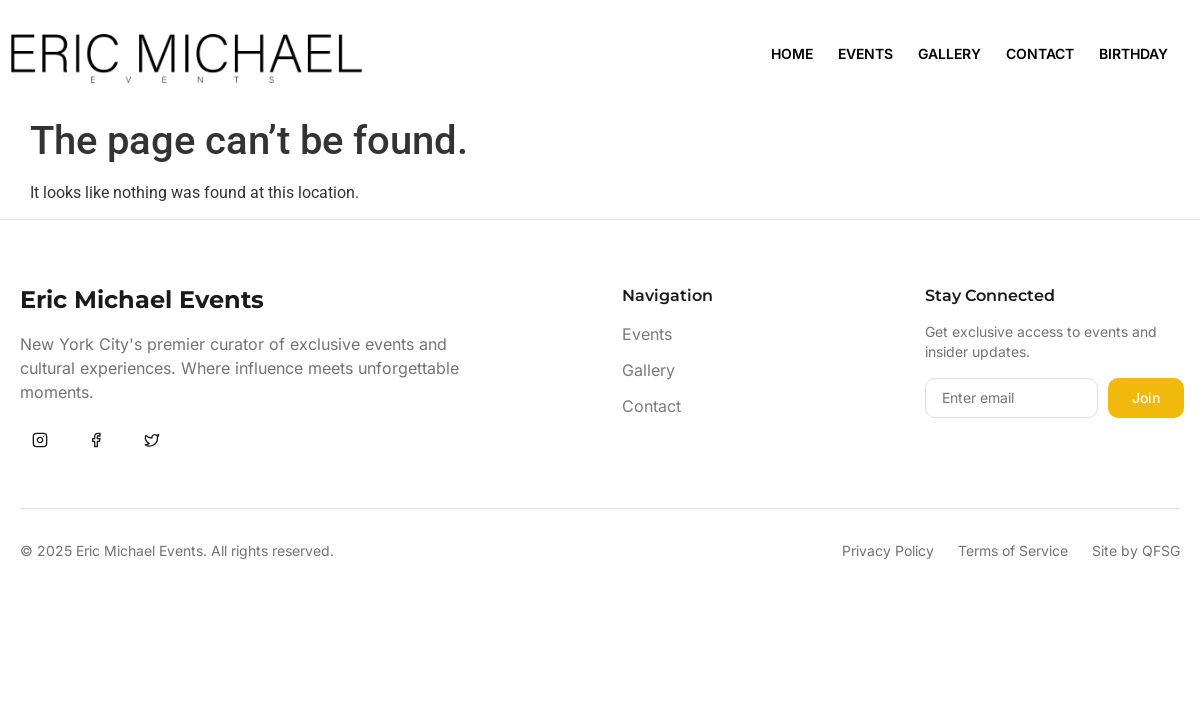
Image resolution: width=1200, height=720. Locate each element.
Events (865, 53)
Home (792, 53)
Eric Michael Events (142, 299)
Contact (1040, 53)
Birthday (1133, 53)
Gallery (949, 53)
